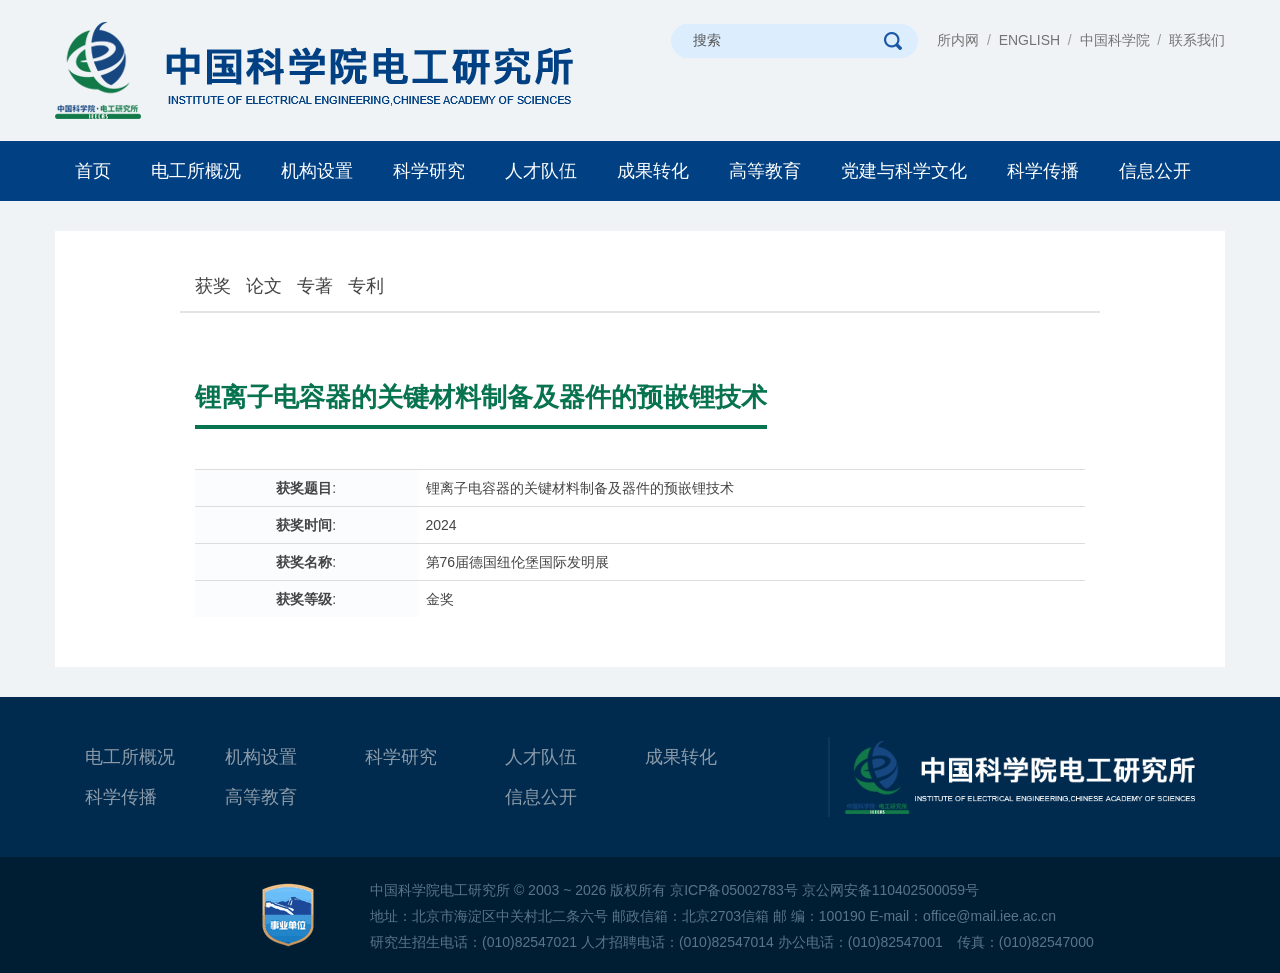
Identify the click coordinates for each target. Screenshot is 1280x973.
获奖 (213, 286)
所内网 (958, 40)
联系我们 (1197, 40)
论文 (264, 286)
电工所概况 (196, 171)
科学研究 (429, 171)
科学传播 (1043, 171)
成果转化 (653, 171)
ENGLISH (1029, 40)
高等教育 (765, 171)
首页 (93, 171)
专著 (315, 286)
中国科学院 (1115, 40)
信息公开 (1155, 171)
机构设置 (317, 171)
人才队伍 (541, 171)
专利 (366, 286)
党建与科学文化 (904, 171)
